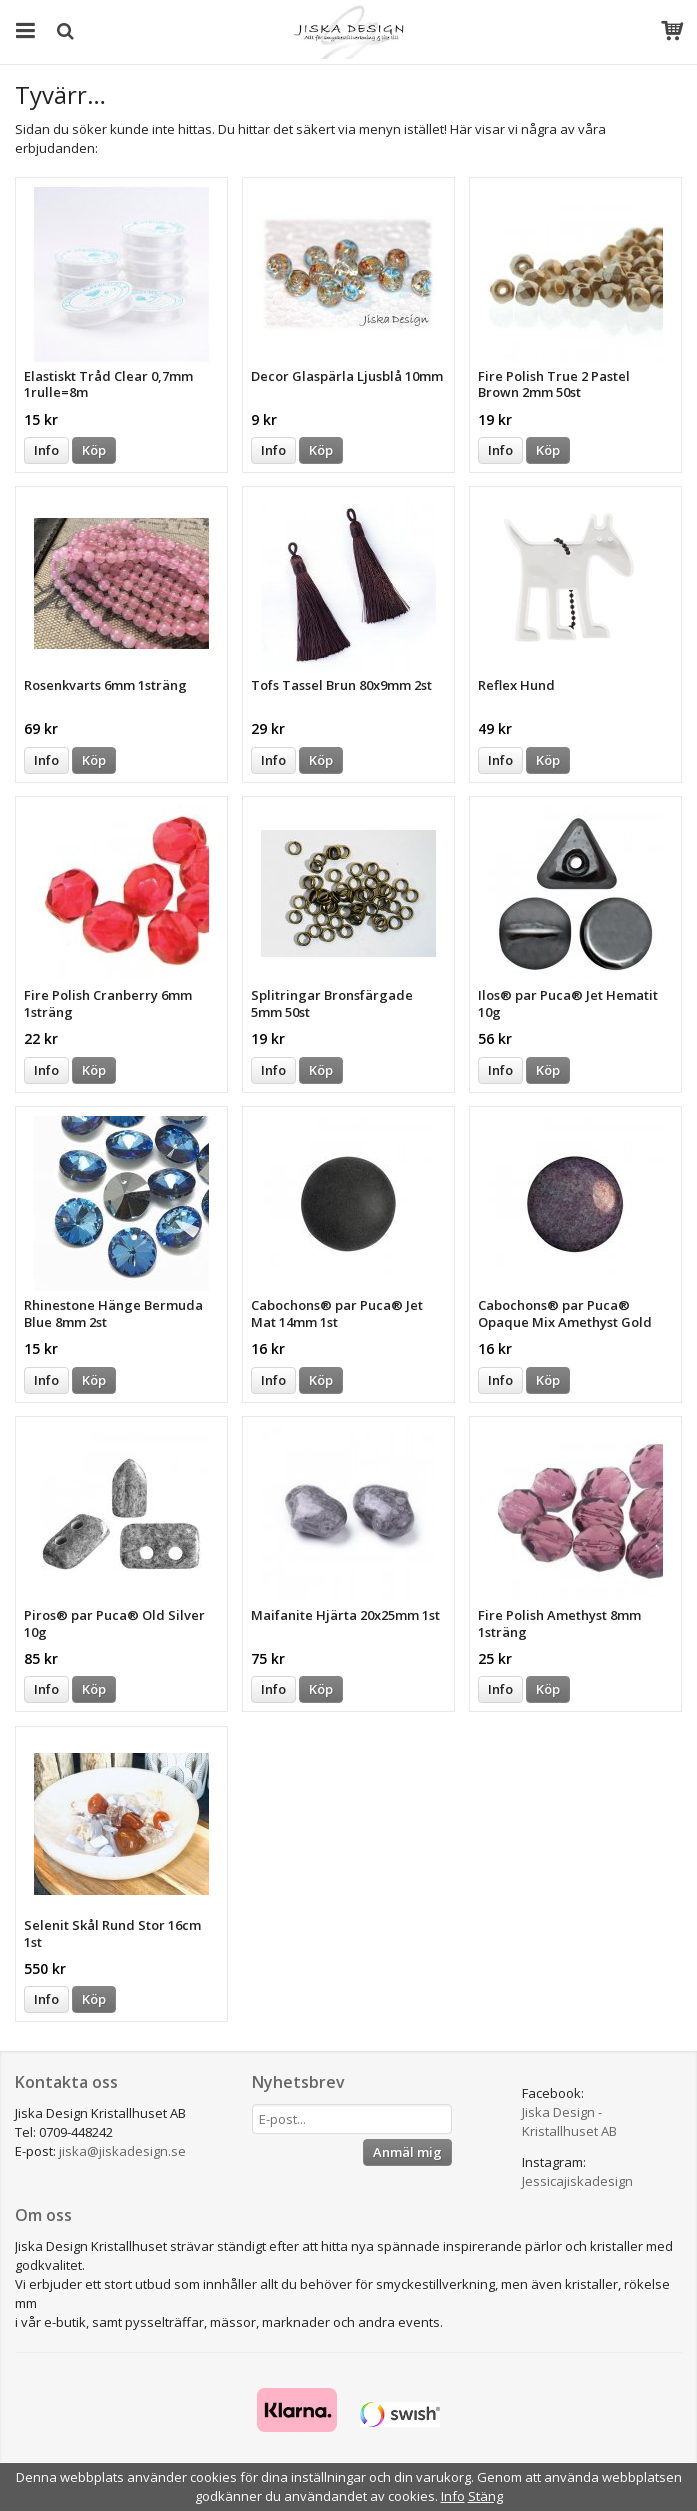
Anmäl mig (407, 2152)
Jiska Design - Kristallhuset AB (569, 2121)
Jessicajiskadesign (577, 2181)
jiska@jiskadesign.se (122, 2151)
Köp (94, 450)
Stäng (485, 2496)
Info (46, 450)
